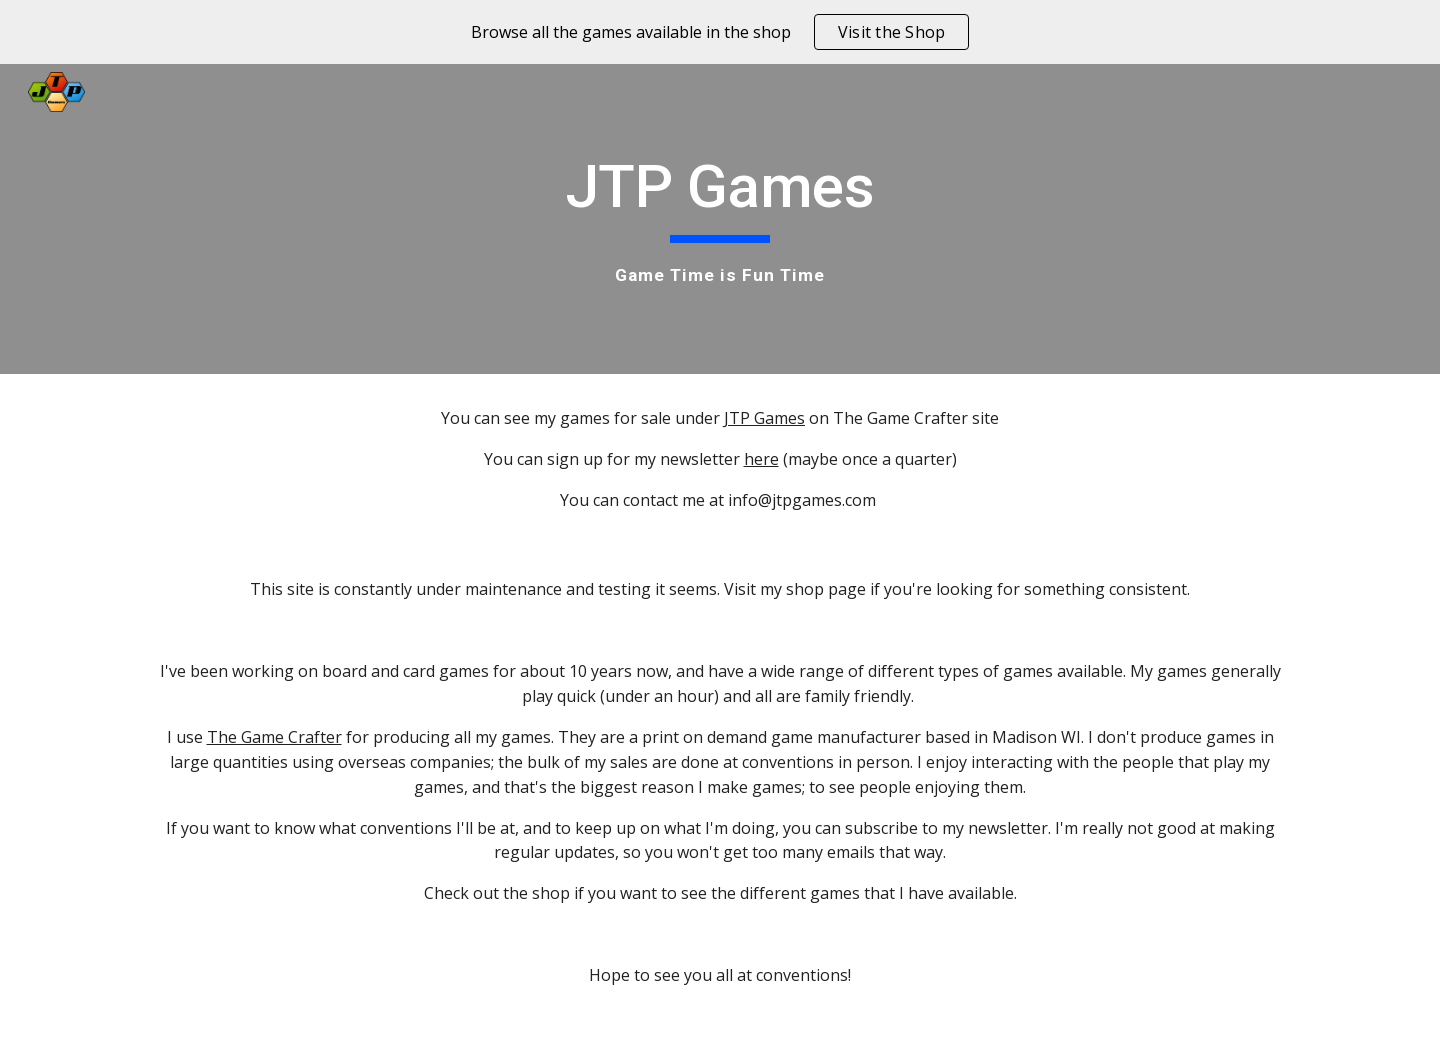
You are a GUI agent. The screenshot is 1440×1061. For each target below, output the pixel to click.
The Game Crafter (274, 737)
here (761, 459)
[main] (720, 219)
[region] (720, 32)
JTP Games (764, 418)
